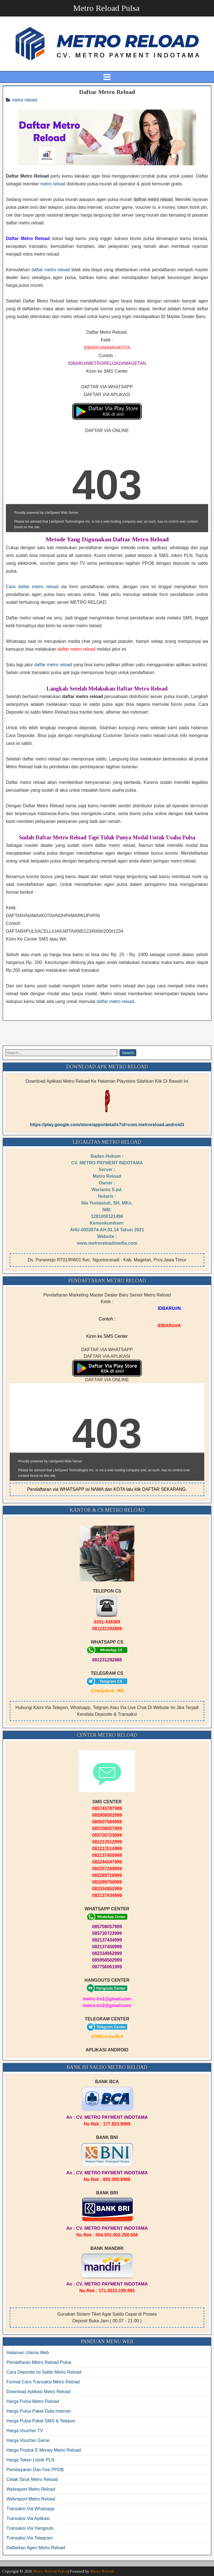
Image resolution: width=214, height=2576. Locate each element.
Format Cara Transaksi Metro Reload (43, 2381)
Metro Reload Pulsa (106, 8)
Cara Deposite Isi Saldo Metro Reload (43, 2372)
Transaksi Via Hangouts (30, 2528)
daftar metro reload (50, 269)
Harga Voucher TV (24, 2430)
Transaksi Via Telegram (29, 2538)
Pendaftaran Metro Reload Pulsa (38, 2362)
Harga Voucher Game (28, 2440)
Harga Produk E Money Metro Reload (43, 2450)
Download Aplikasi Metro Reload (38, 2391)
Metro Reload (102, 2571)
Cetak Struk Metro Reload (32, 2479)
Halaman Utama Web (27, 2352)
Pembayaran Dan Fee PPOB (35, 2469)
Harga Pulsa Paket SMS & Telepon (41, 2421)
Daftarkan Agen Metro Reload (35, 2547)
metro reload (24, 100)
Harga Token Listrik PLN (30, 2460)
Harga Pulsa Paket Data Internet (38, 2411)
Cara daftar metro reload (32, 586)
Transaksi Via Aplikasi (28, 2518)
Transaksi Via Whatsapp (30, 2508)
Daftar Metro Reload (107, 91)
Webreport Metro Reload (30, 2489)
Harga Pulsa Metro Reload (32, 2401)
